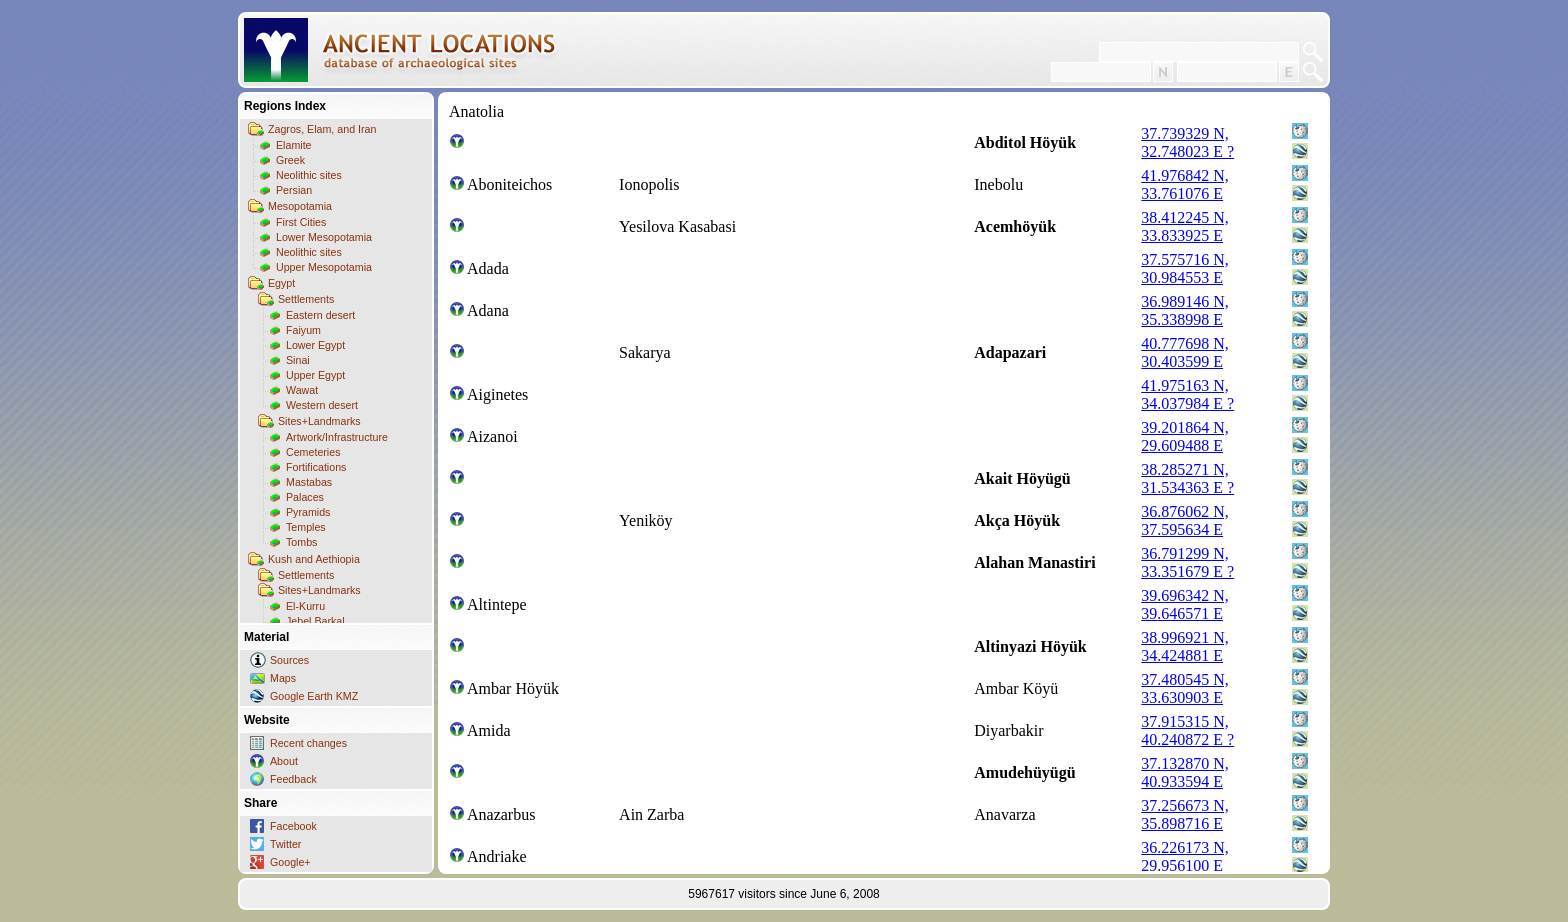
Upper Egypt (315, 375)
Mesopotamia (300, 206)
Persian (294, 190)
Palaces (305, 497)
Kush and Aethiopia (314, 559)
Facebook (293, 826)
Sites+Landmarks (319, 421)
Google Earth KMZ (314, 696)
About (284, 761)
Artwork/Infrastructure (337, 437)
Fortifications (316, 467)
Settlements (306, 299)
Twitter (285, 844)
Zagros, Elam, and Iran (322, 129)
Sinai (298, 360)
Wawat (302, 390)
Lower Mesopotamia (324, 237)
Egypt (281, 283)
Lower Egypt (315, 345)
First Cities (301, 222)
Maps (283, 678)
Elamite (294, 145)
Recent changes (308, 743)
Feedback (293, 779)
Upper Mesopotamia (324, 267)
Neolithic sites (309, 175)
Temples (306, 527)
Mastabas (309, 482)
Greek (290, 160)
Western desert (322, 405)
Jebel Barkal (315, 621)
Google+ (290, 862)
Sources (289, 660)
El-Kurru (305, 606)
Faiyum (303, 330)
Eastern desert (320, 315)
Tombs (301, 542)
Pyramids (308, 512)
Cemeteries (313, 452)
